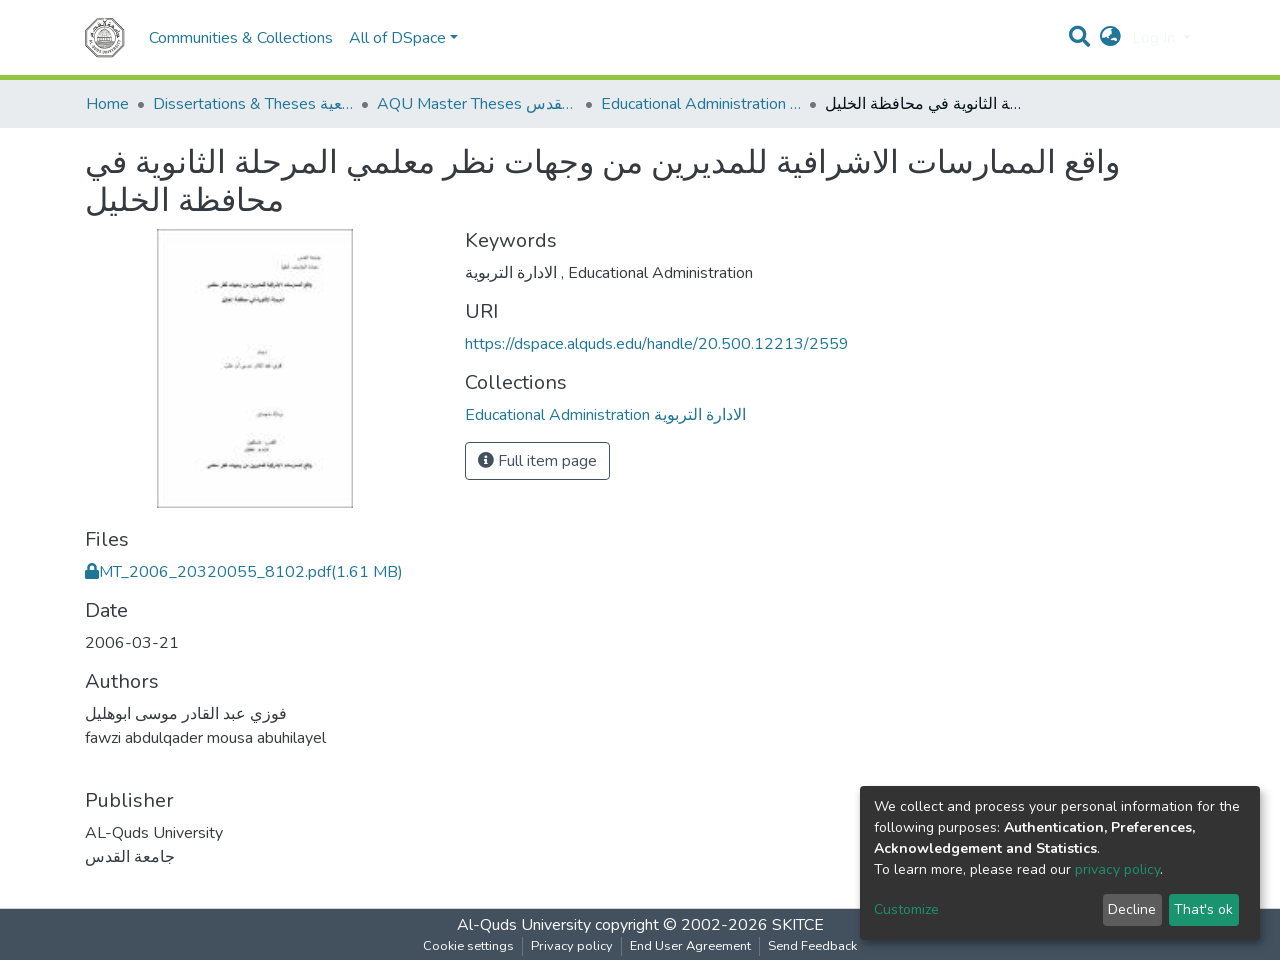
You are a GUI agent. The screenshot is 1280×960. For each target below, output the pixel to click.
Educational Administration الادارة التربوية (701, 104)
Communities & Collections (241, 38)
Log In (1155, 38)
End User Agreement (690, 946)
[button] (1110, 38)
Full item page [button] (537, 461)
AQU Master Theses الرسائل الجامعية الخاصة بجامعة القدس (477, 104)
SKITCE (798, 925)
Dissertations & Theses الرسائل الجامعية (253, 104)
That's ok (1203, 909)
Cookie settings (468, 946)
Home (107, 104)
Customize (906, 909)
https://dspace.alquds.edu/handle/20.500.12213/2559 (657, 344)
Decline (1132, 909)
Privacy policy (572, 946)
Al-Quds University (524, 925)
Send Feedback (812, 946)
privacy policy (1117, 869)
